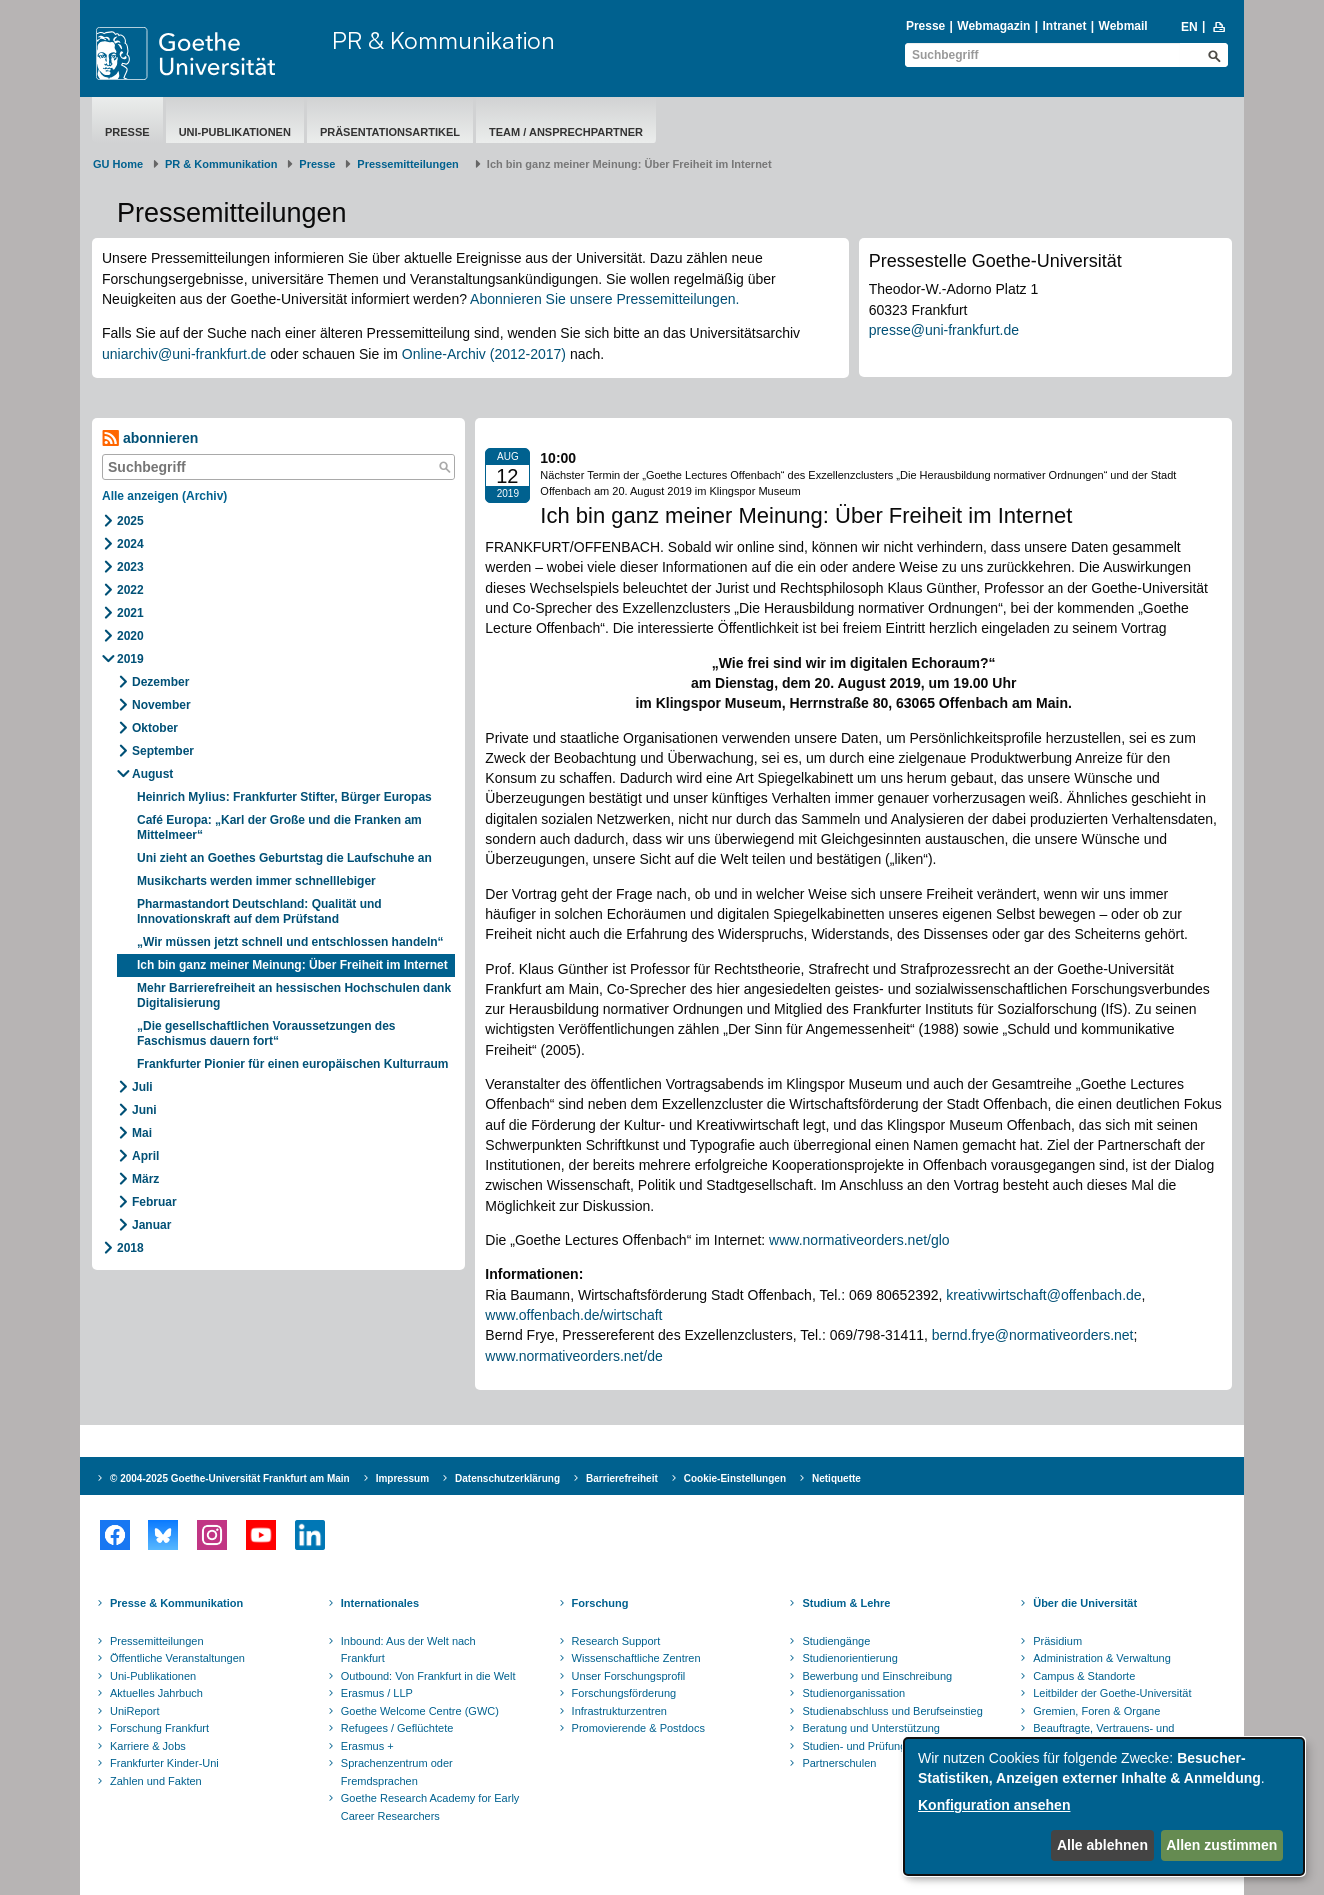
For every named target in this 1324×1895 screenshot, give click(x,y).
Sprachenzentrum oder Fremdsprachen (397, 1772)
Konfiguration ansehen (994, 1805)
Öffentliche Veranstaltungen (177, 1658)
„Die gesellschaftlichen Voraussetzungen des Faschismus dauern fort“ (266, 1033)
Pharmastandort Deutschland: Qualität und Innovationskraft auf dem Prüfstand (259, 911)
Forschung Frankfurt (159, 1728)
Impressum (402, 1478)
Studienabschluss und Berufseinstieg (892, 1711)
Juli (142, 1087)
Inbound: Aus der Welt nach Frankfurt (408, 1650)
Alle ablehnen (1102, 1845)
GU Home (118, 164)
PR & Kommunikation (443, 40)
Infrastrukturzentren (619, 1711)
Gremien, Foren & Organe (1096, 1711)
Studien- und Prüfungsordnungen (883, 1746)
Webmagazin (993, 26)
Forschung (600, 1603)
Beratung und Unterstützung (871, 1728)
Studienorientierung (849, 1658)
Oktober (155, 728)
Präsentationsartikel (390, 132)
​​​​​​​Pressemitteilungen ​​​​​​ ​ (411, 164)
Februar (154, 1202)
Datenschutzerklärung (507, 1478)
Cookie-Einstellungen (735, 1478)
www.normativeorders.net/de (573, 1356)
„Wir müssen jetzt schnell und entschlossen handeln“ (290, 942)
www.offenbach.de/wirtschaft (573, 1315)
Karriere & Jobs (148, 1746)
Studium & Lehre (846, 1603)
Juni (144, 1110)
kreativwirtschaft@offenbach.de (1043, 1295)
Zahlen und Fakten (156, 1781)
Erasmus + (367, 1746)
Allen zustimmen (1221, 1845)
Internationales (380, 1603)
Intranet (1064, 26)
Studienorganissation (853, 1693)
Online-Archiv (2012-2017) (484, 354)
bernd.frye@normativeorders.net (1033, 1335)
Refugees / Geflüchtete (397, 1728)
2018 (130, 1248)
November (161, 705)
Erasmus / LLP (377, 1693)
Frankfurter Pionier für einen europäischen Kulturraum (292, 1064)
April (145, 1156)
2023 (130, 567)
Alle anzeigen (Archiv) (164, 496)
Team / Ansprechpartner (566, 132)
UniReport (135, 1711)
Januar (151, 1225)
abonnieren (150, 438)
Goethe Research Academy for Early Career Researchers (430, 1807)
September (163, 751)
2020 (130, 636)
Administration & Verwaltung (1102, 1658)
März (145, 1179)
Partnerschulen (839, 1763)
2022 (130, 590)
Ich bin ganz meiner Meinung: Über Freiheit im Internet (292, 965)
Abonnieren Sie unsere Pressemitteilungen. (604, 299)
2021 (130, 613)
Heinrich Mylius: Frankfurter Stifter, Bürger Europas (284, 797)
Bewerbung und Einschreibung (877, 1676)
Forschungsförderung (624, 1693)
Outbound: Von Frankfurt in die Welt (428, 1676)
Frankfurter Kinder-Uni (164, 1763)
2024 (130, 544)
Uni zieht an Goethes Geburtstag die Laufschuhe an (284, 858)
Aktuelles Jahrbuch (156, 1693)
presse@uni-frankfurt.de (944, 330)
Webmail (1123, 26)
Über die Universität (1085, 1603)
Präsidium (1057, 1641)
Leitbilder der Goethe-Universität (1112, 1693)
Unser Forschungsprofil (629, 1676)
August (152, 774)
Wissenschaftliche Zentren (636, 1658)
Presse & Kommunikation (176, 1603)
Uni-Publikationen (235, 132)
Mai (142, 1133)
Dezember (160, 682)
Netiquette (836, 1478)
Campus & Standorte (1084, 1676)
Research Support (616, 1641)
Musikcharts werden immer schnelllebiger (256, 881)
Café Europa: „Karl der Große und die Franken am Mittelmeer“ (279, 827)
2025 (130, 521)
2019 (130, 659)
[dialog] (1104, 1806)
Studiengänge (836, 1641)
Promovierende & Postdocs (638, 1728)
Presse (925, 26)
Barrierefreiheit (622, 1478)
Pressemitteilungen (157, 1641)
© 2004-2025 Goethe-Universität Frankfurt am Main (230, 1478)
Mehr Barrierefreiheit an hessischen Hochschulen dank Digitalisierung (294, 995)
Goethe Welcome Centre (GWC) (420, 1711)
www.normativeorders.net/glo (859, 1240)
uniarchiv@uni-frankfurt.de (184, 354)
